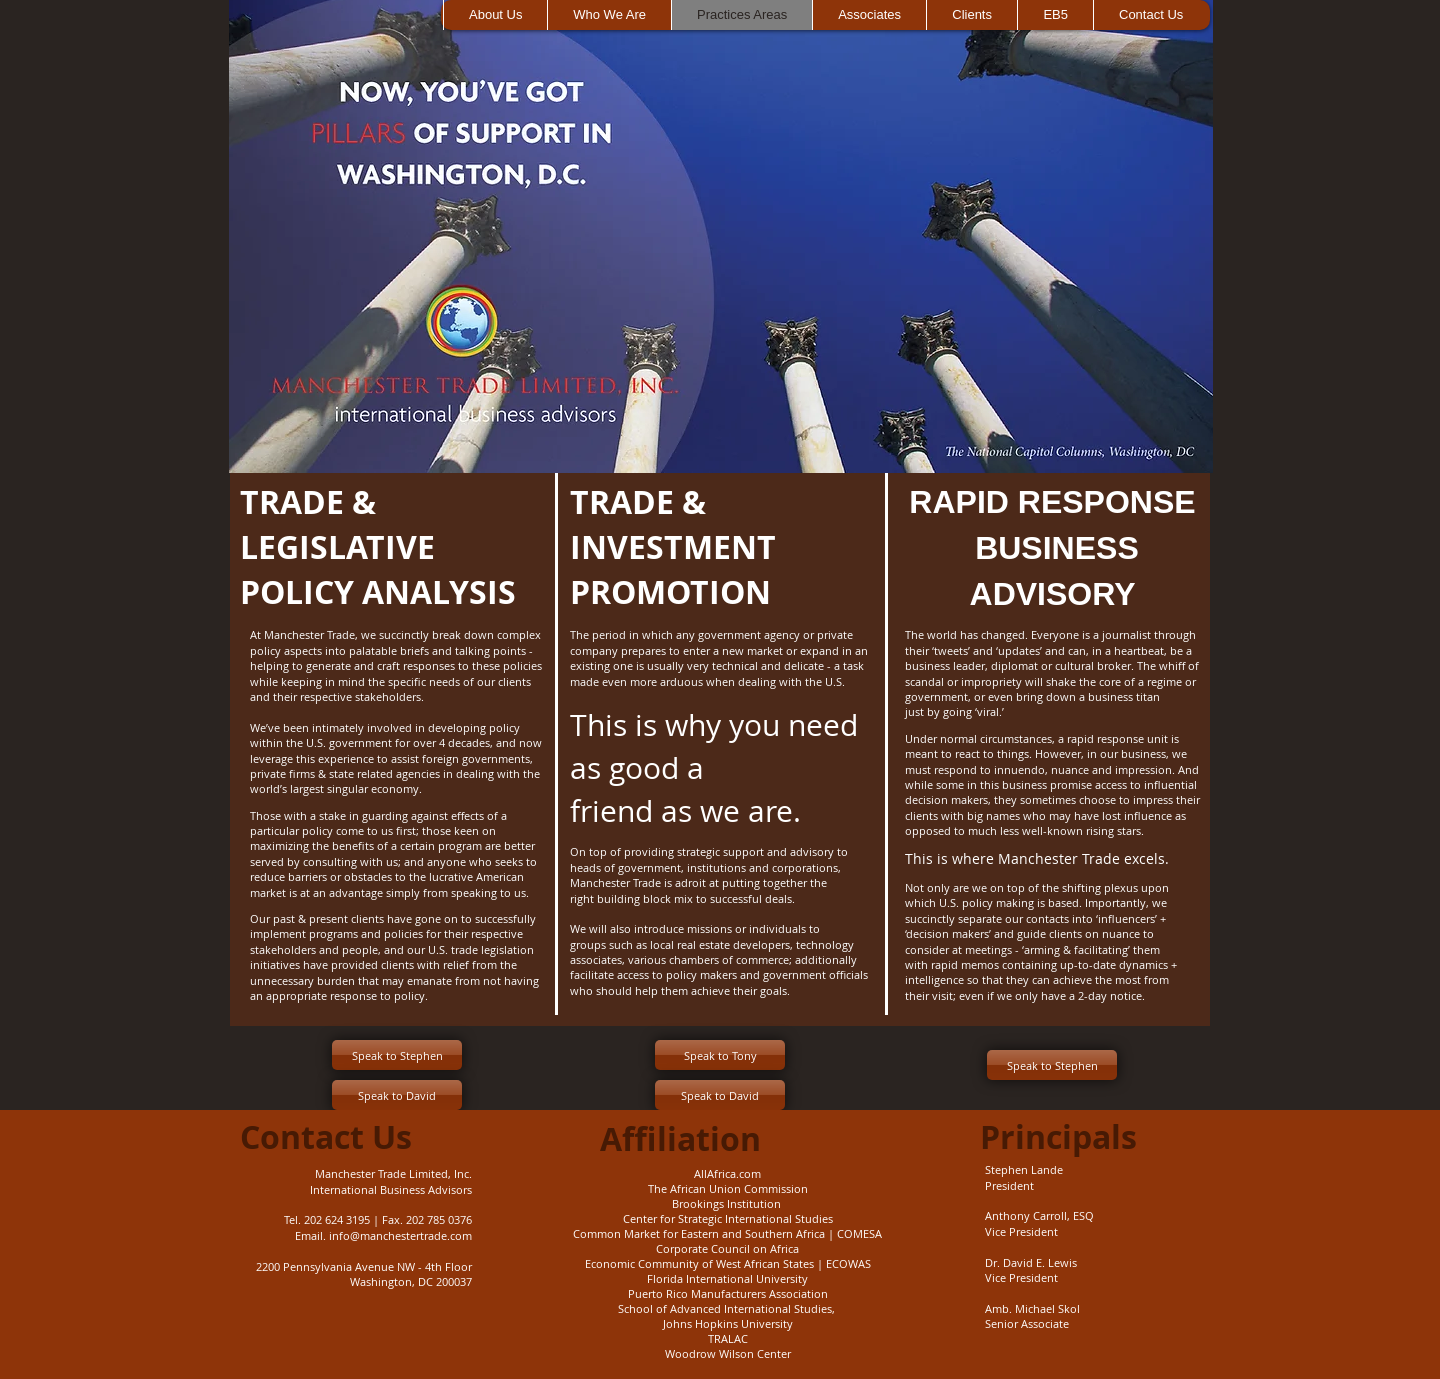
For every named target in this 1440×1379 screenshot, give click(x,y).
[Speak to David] (397, 1095)
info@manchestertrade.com (400, 1235)
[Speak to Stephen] (397, 1055)
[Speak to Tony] (720, 1055)
